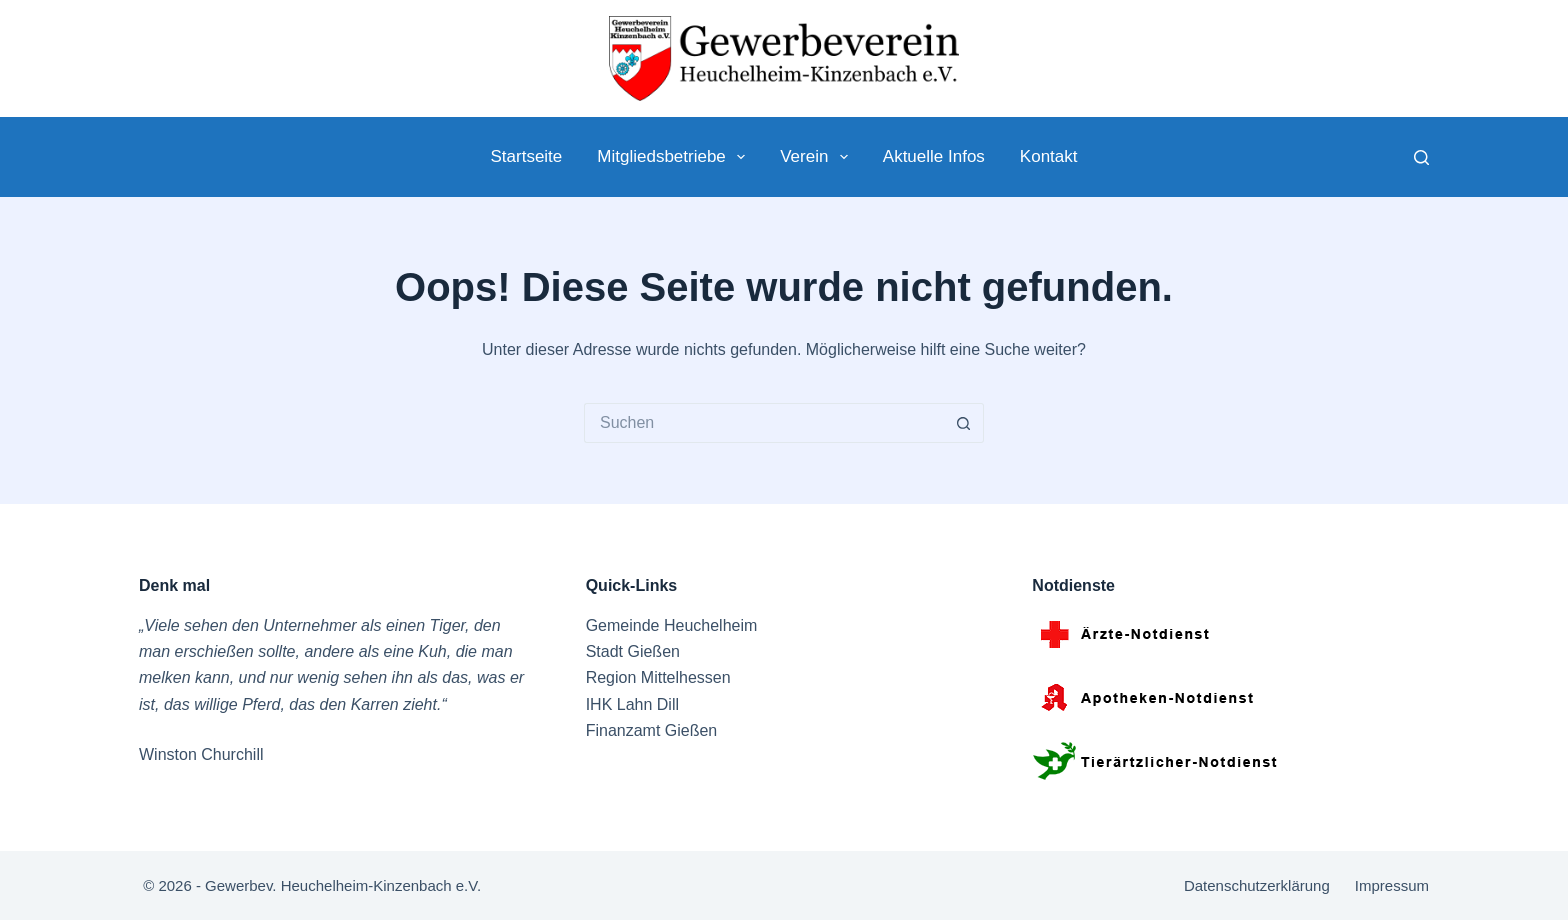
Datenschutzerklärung (1257, 885)
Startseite (526, 156)
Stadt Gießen (633, 651)
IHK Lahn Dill (632, 704)
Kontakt (1049, 156)
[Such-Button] (964, 423)
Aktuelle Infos (934, 156)
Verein (818, 157)
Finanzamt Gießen (652, 730)
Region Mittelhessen (658, 677)
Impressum (1392, 885)
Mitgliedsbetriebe (675, 157)
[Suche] (1421, 157)
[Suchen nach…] (764, 423)
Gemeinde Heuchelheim (672, 625)
